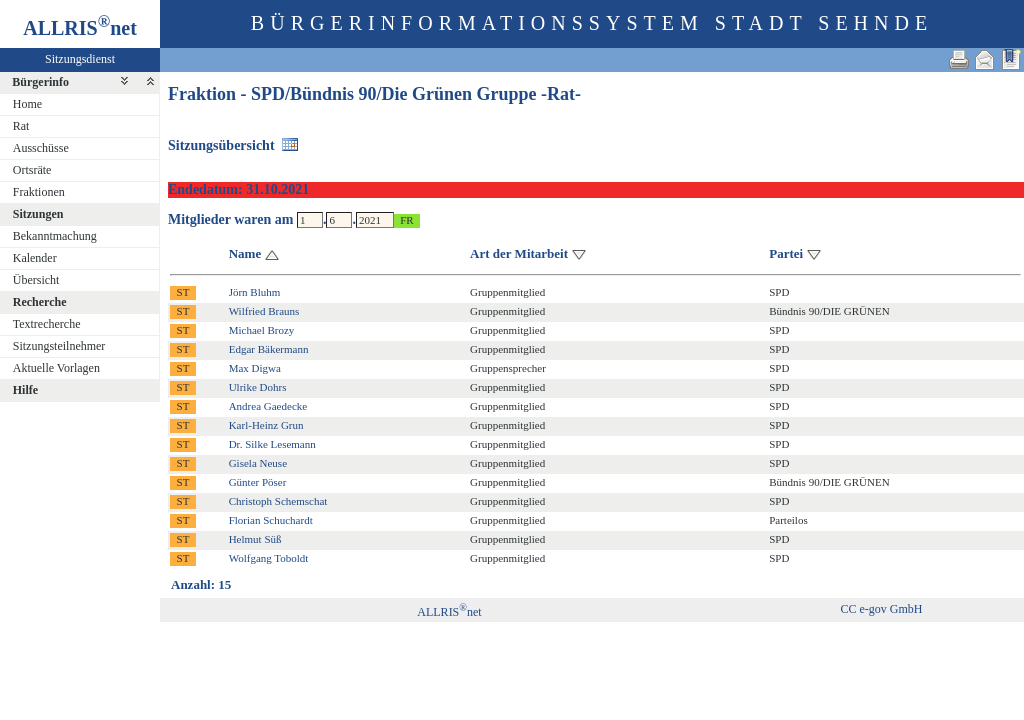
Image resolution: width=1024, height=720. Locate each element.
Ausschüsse (41, 148)
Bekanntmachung (55, 236)
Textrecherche (47, 324)
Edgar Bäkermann (269, 349)
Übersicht (36, 280)
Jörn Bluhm (255, 292)
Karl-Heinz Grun (266, 425)
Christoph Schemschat (278, 501)
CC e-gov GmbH (881, 609)
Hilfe (25, 390)
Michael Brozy (262, 330)
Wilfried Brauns (264, 311)
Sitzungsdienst (80, 59)
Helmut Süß (255, 539)
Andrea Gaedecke (268, 406)
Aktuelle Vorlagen (56, 368)
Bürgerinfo (40, 82)
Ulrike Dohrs (258, 387)
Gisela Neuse (258, 463)
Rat (21, 126)
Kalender (35, 258)
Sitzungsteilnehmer (59, 346)
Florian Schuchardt (271, 520)
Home (27, 104)
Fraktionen (39, 192)
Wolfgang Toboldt (269, 558)
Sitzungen (38, 214)
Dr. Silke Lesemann (272, 444)
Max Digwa (255, 368)
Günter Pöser (258, 482)
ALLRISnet (449, 612)
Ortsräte (32, 170)
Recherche (40, 302)
